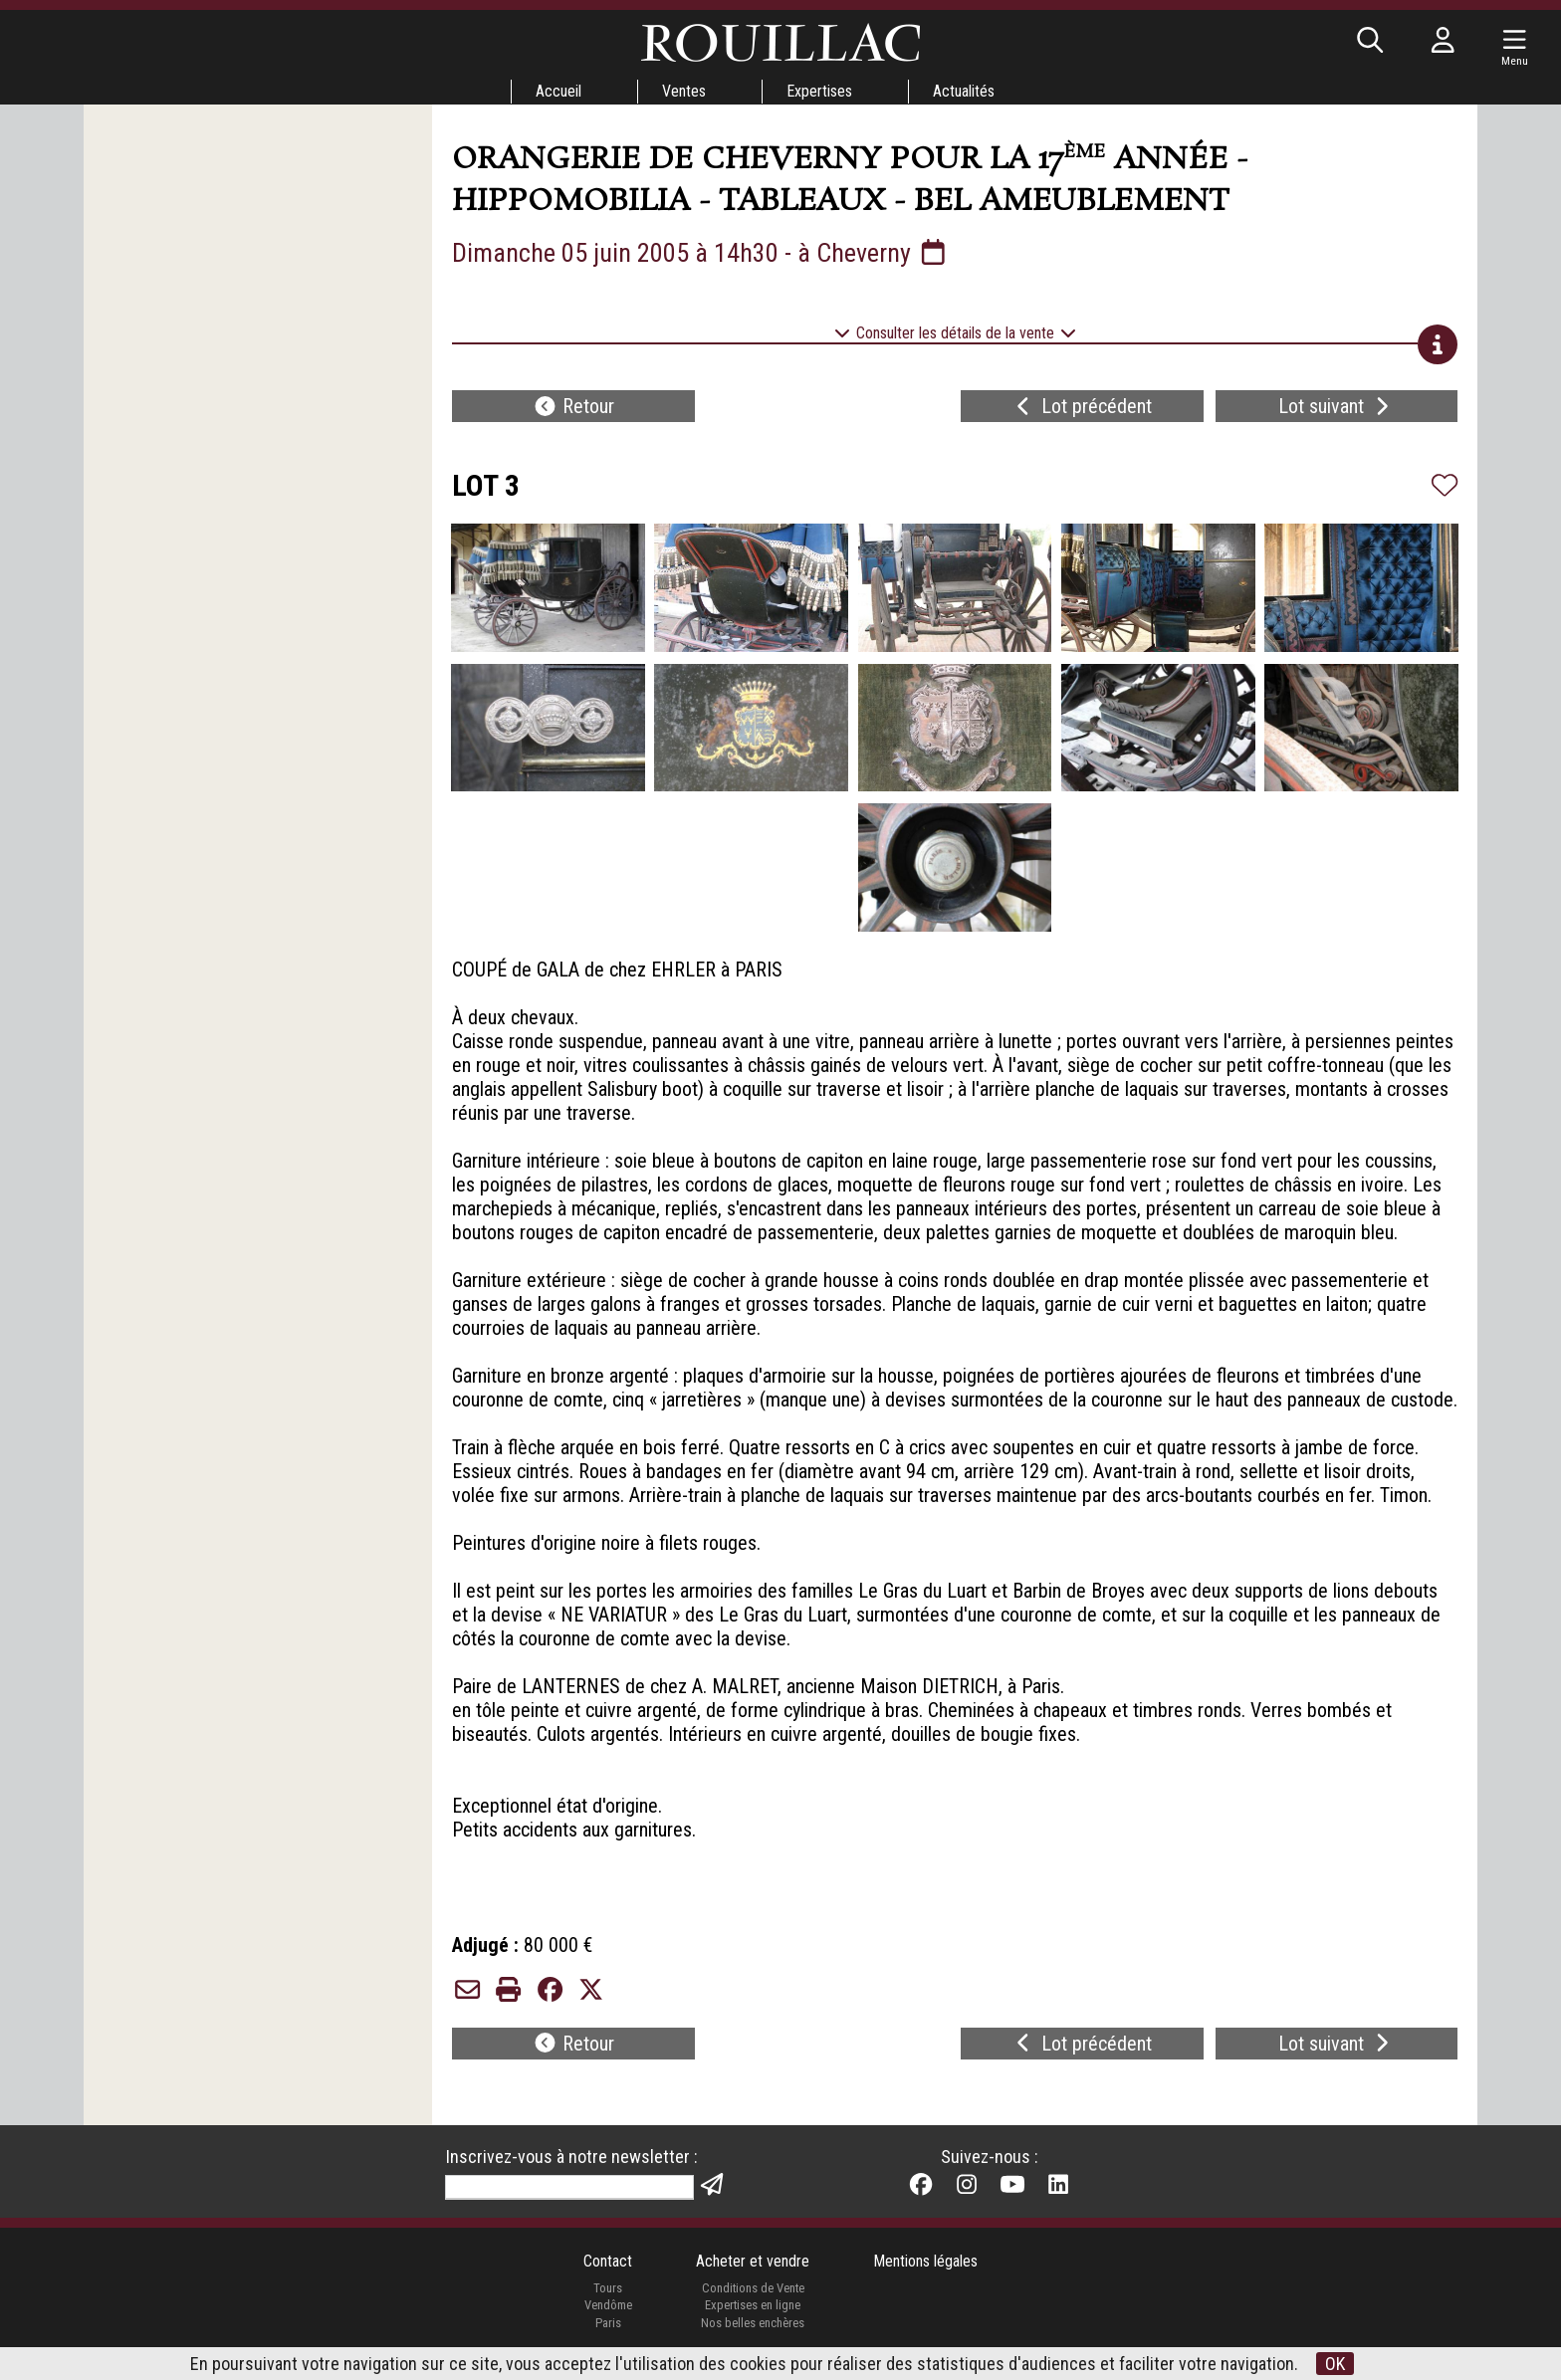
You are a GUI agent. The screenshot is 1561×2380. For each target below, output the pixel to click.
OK (1335, 2363)
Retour (573, 406)
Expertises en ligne (752, 2304)
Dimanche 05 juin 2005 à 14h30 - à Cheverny (701, 253)
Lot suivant (1336, 406)
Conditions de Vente (753, 2287)
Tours (607, 2287)
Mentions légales (925, 2261)
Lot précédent (1081, 406)
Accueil (558, 91)
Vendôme (608, 2304)
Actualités (964, 91)
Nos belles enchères (752, 2322)
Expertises (819, 91)
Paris (608, 2322)
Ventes (684, 91)
